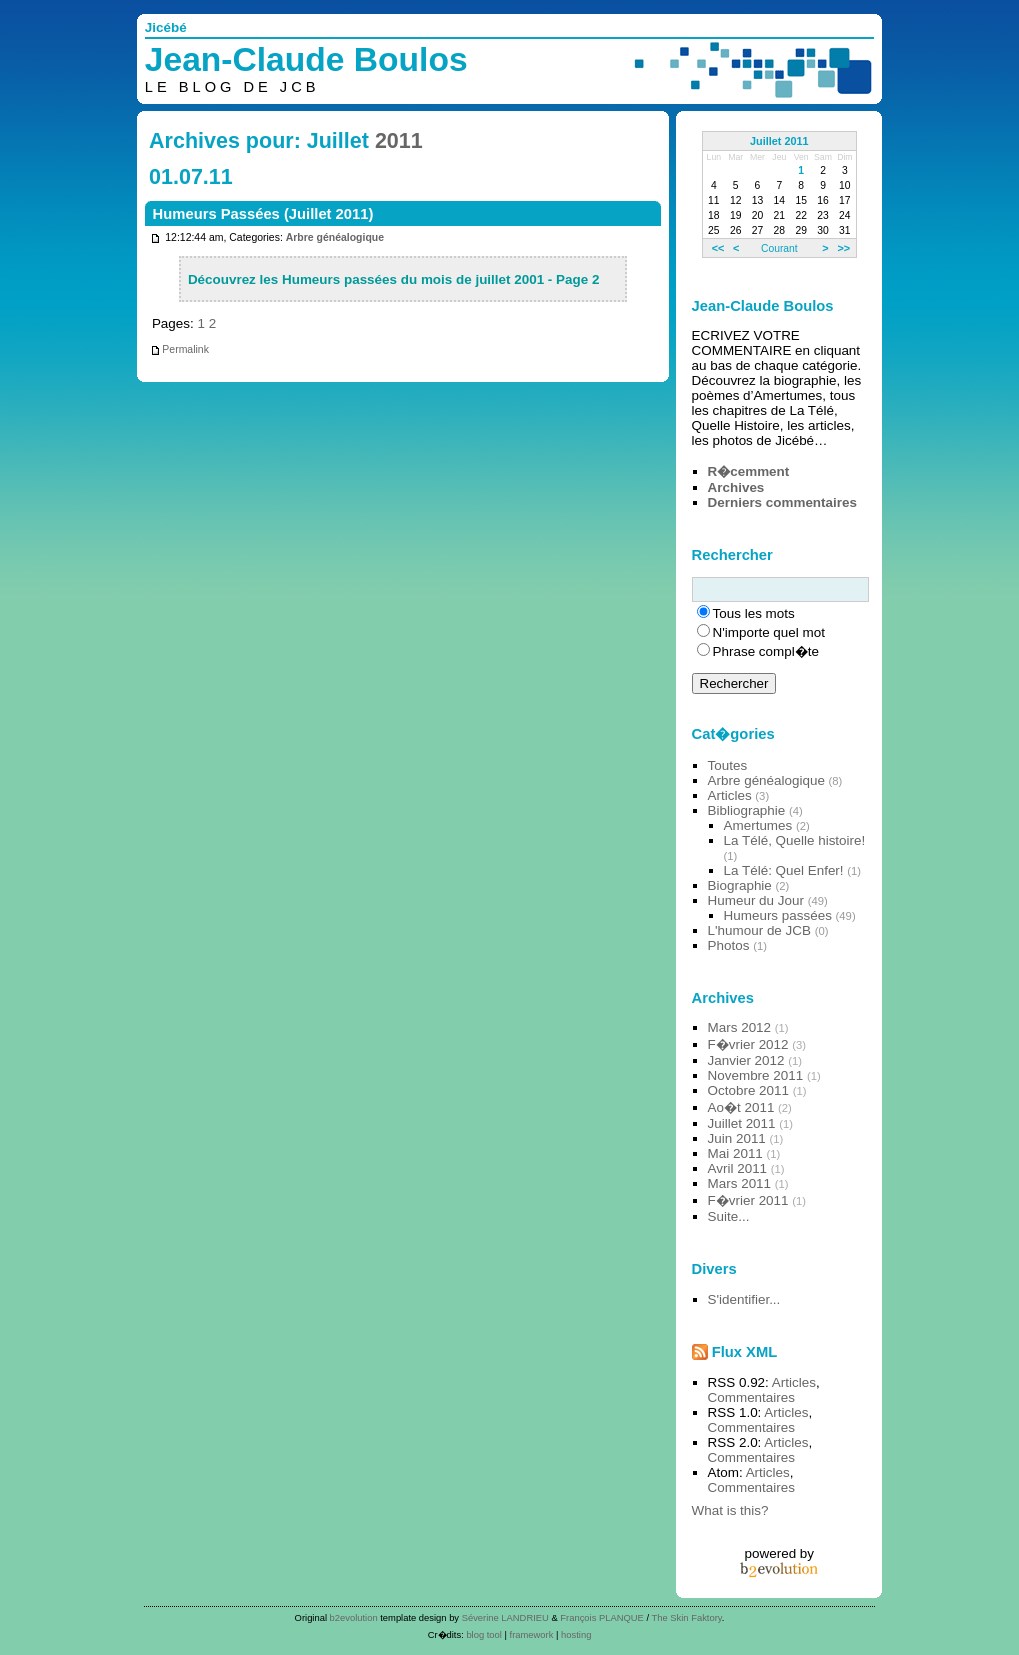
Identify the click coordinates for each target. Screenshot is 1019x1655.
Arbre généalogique (335, 237)
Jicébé (166, 27)
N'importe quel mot (769, 632)
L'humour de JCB (759, 930)
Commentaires (751, 1397)
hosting (576, 1634)
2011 (399, 141)
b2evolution (354, 1617)
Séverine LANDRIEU (505, 1617)
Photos (729, 945)
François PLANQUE (602, 1617)
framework (532, 1634)
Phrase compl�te (766, 651)
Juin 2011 (737, 1138)
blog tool (484, 1634)
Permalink (179, 349)
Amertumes (758, 825)
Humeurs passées (778, 915)
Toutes (728, 765)
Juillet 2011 (779, 141)
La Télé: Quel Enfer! (784, 870)
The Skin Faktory (687, 1617)
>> (843, 248)
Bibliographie (747, 810)
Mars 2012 (740, 1027)
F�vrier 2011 (748, 1200)
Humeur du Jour (756, 900)
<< (718, 248)
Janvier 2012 (746, 1060)
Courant (779, 248)
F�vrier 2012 (748, 1044)
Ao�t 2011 (741, 1107)
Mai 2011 (735, 1153)
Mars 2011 (740, 1183)
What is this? (730, 1510)
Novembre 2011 (756, 1075)
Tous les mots (754, 613)
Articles (730, 795)
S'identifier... (744, 1299)
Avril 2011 (738, 1168)
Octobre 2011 (748, 1090)
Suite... (729, 1216)
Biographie (740, 885)
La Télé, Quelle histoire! (795, 840)
